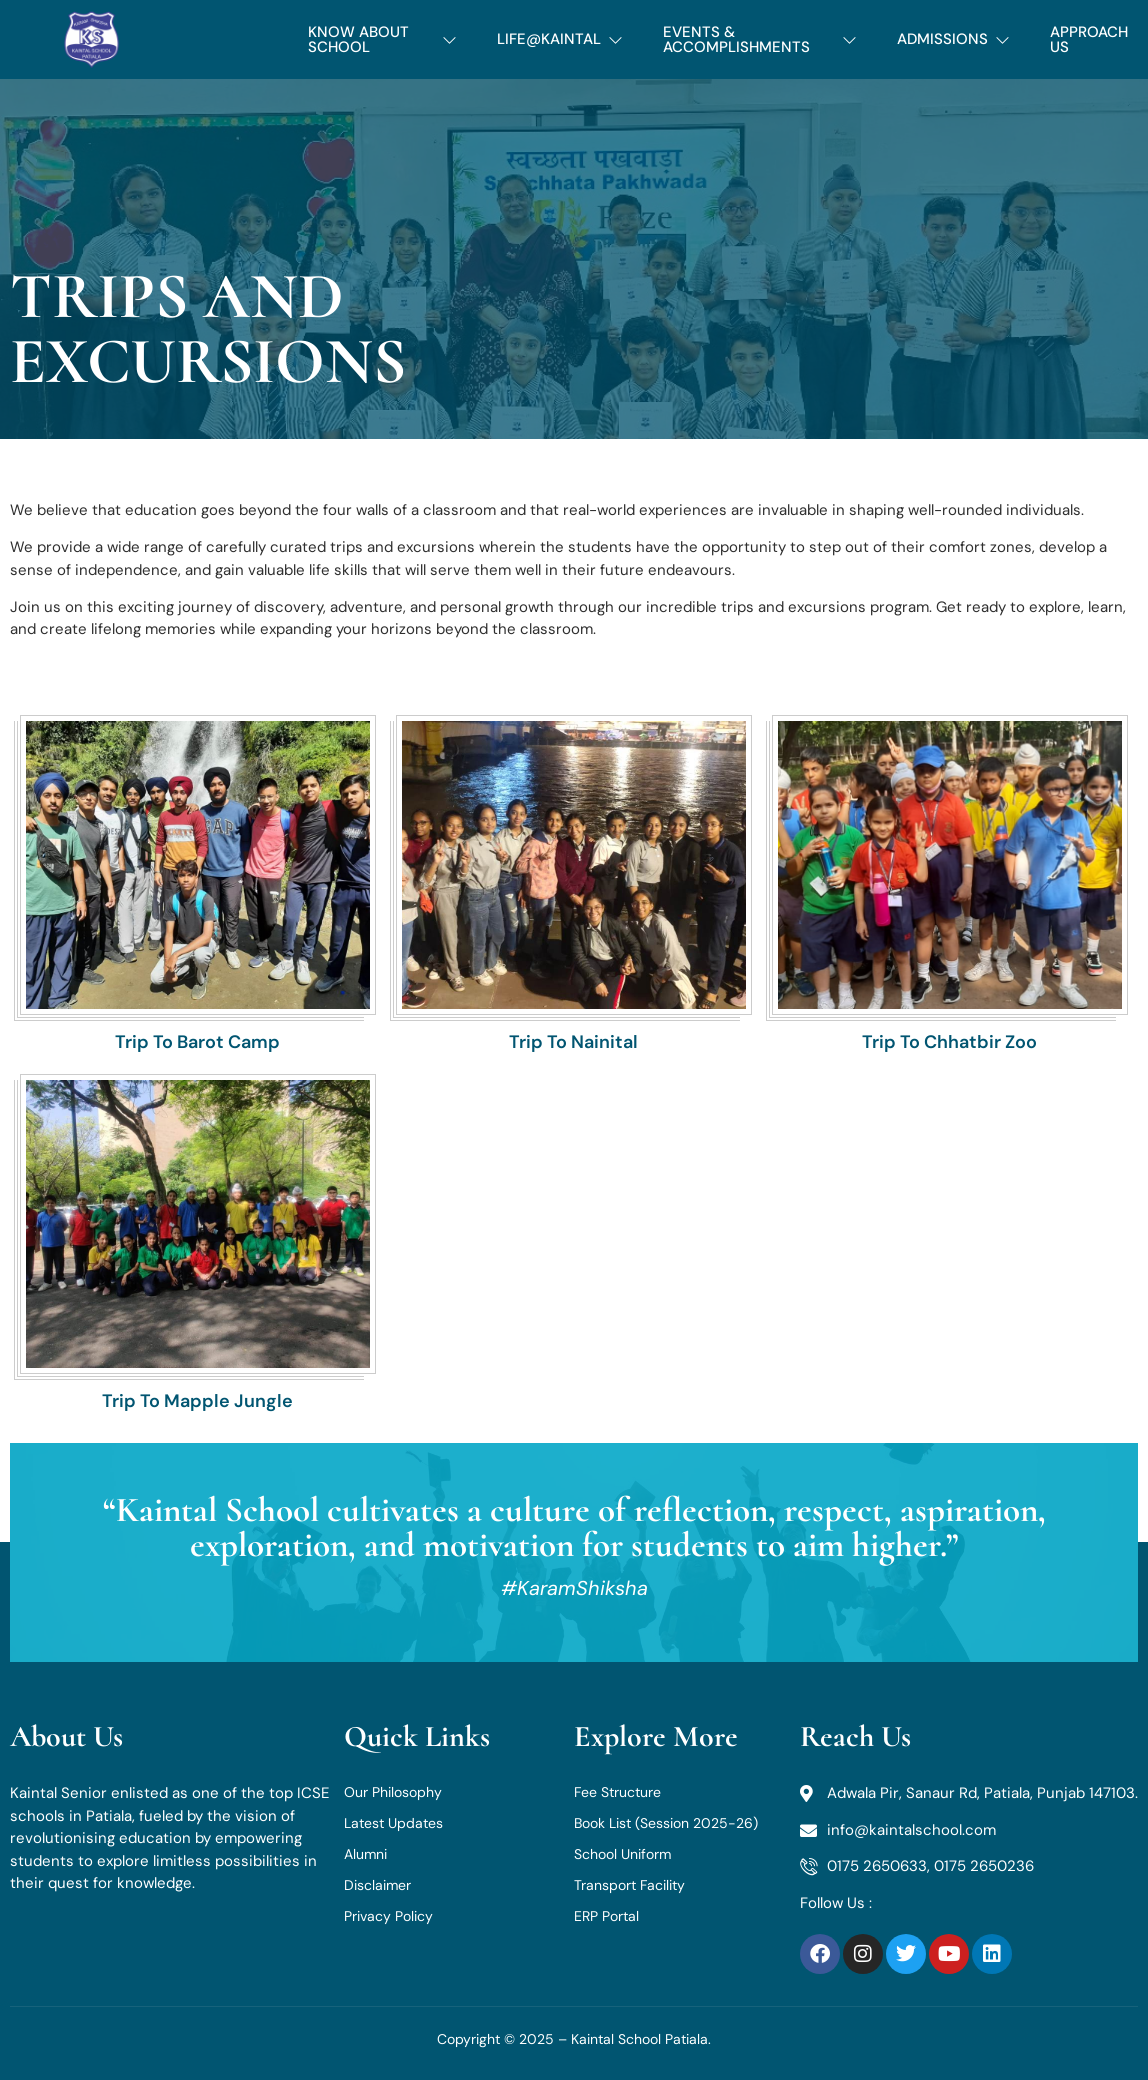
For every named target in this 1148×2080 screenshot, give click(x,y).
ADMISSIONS (953, 39)
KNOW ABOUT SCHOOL (382, 39)
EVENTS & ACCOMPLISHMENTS (760, 39)
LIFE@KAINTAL (560, 39)
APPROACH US (1089, 39)
